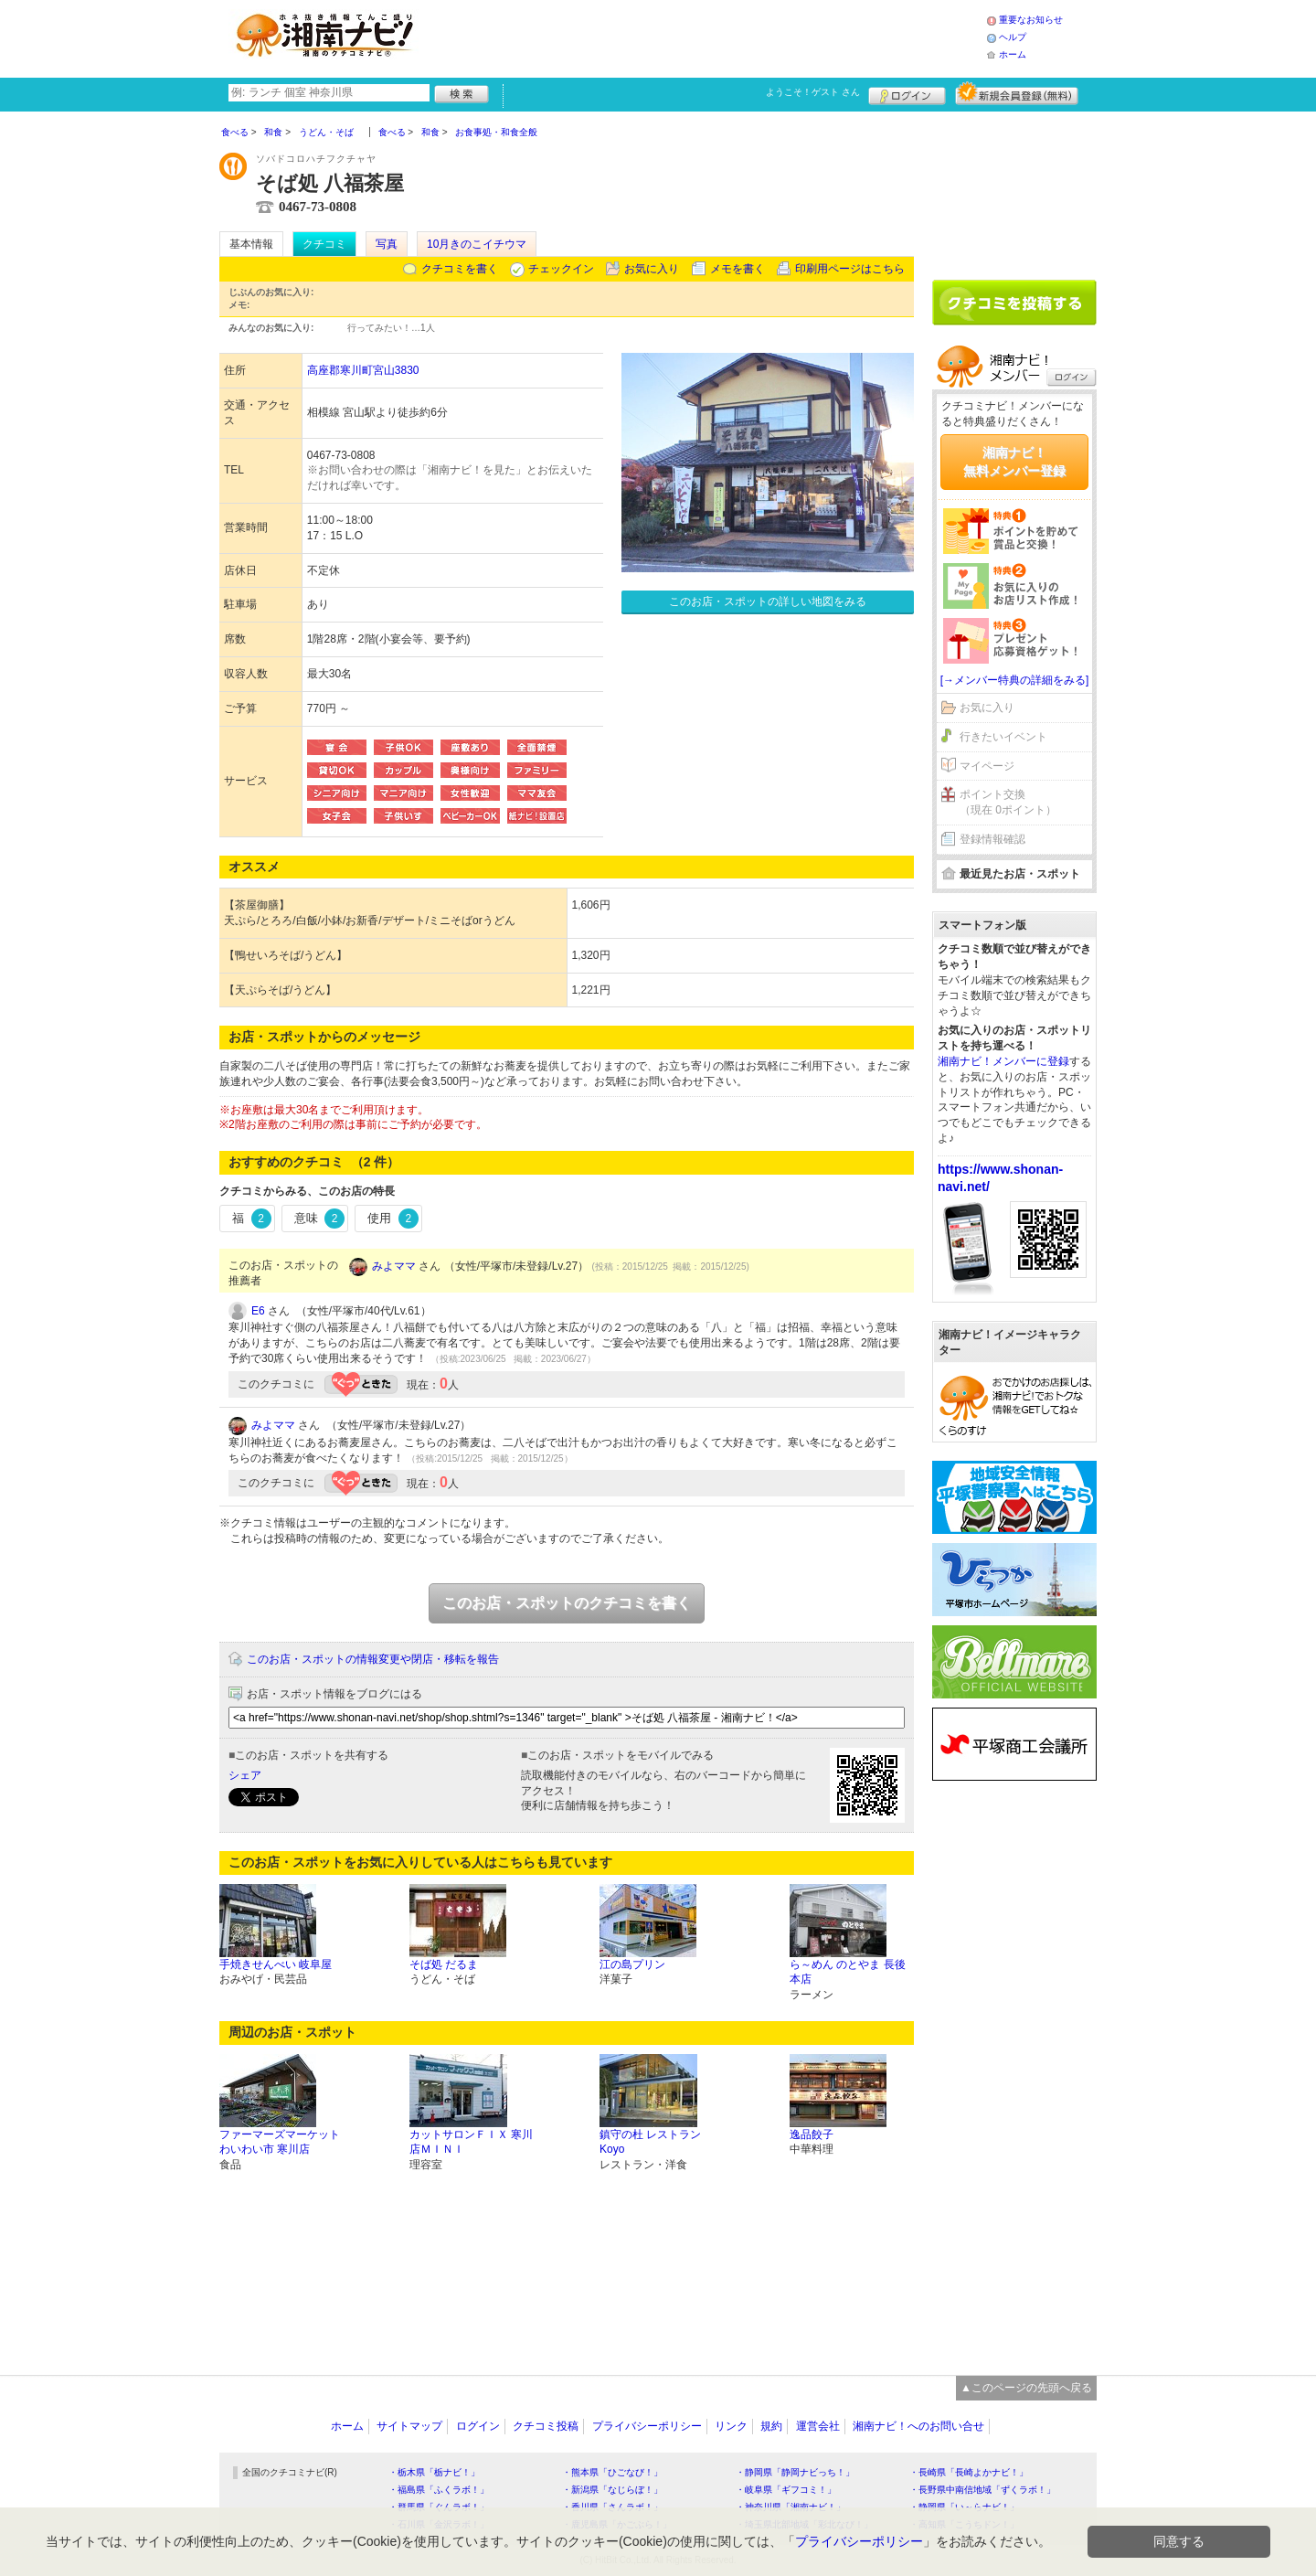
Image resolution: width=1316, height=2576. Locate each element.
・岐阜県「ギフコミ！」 (786, 2490)
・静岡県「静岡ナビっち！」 (795, 2472)
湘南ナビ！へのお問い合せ (918, 2426)
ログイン (907, 93)
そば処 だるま (443, 1964)
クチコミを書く (459, 268)
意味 (319, 1218)
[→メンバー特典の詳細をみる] (1014, 680)
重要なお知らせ (1031, 20)
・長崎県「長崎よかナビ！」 (968, 2472)
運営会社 (818, 2426)
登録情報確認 (992, 839)
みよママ (394, 1266)
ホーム (1012, 54)
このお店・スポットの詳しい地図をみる (767, 601)
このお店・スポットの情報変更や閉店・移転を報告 (373, 1659)
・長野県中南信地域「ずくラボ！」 (982, 2490)
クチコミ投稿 (545, 2426)
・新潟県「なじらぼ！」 (612, 2490)
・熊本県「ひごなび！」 (612, 2472)
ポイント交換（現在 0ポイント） (1008, 802)
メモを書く (737, 268)
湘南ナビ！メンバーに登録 (1003, 1061)
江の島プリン (632, 1964)
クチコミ (324, 244)
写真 (387, 244)
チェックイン (561, 268)
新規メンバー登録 (1016, 93)
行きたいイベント (1003, 736)
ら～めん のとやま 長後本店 (848, 1972)
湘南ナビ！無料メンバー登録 (1014, 461)
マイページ (987, 766)
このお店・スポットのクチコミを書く (566, 1603)
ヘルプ (1012, 37)
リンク (731, 2426)
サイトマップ (409, 2426)
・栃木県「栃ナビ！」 (434, 2472)
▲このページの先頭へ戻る (1026, 2387)
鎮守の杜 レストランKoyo (650, 2142)
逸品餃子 (811, 2134)
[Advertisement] (707, 36)
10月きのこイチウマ (476, 244)
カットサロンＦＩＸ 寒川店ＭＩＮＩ (471, 2142)
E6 (258, 1310)
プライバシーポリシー (647, 2426)
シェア (244, 1775)
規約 (771, 2426)
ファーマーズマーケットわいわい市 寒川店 (279, 2142)
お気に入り (651, 268)
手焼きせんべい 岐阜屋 (275, 1964)
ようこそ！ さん (813, 92)
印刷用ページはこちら (850, 268)
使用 (393, 1218)
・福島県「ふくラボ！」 (438, 2490)
